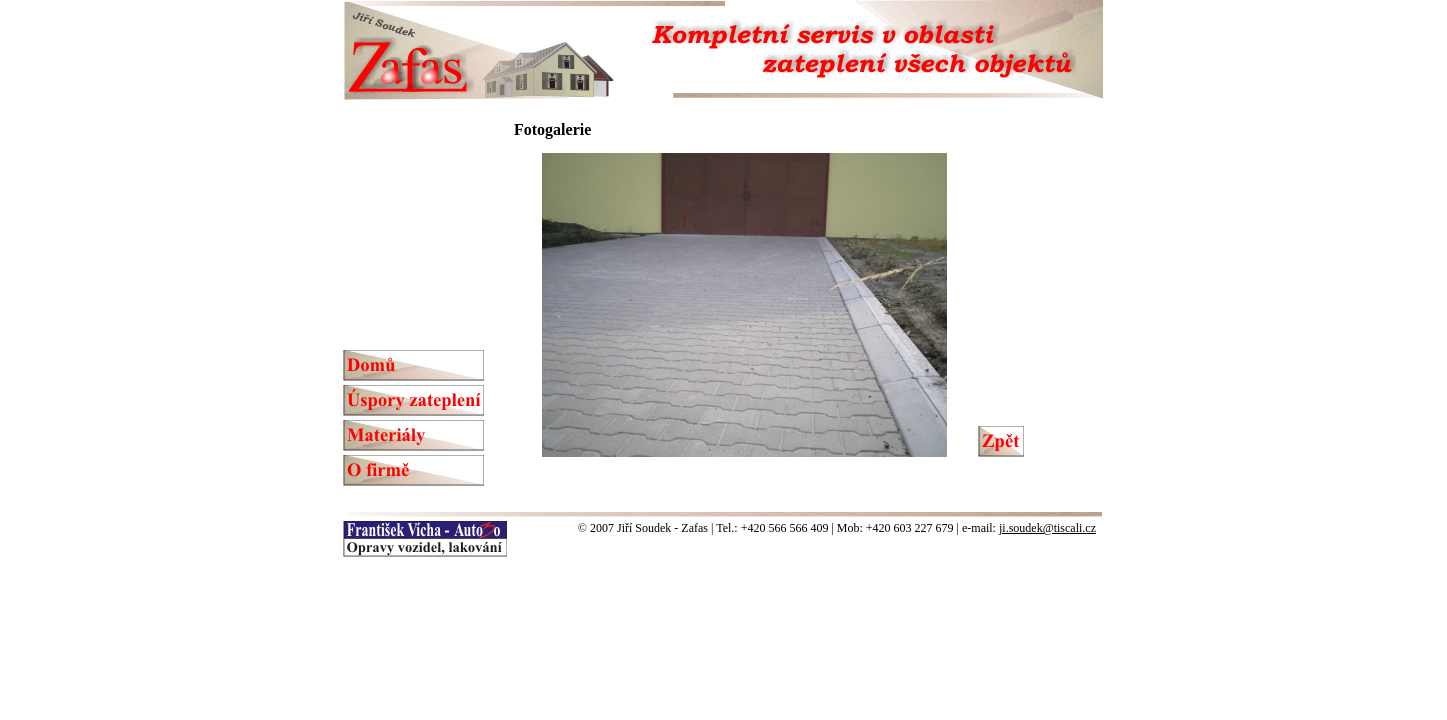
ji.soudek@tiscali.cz (1047, 528)
